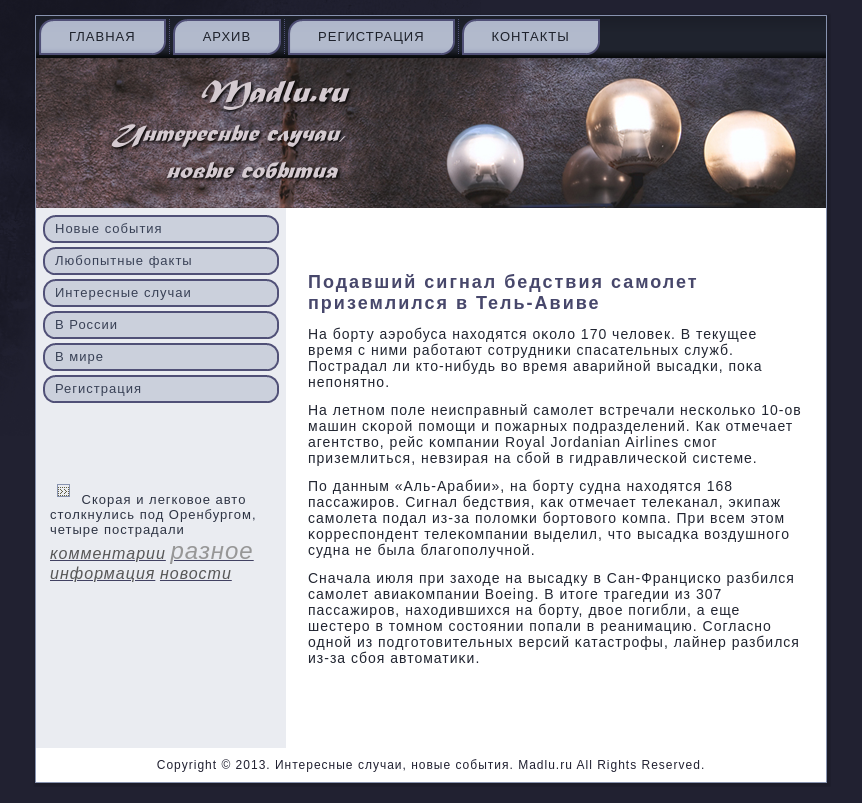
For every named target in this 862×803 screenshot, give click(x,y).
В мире (79, 356)
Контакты (531, 36)
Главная (102, 36)
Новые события (109, 228)
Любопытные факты (124, 260)
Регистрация (371, 36)
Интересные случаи (123, 292)
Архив (227, 36)
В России (86, 324)
